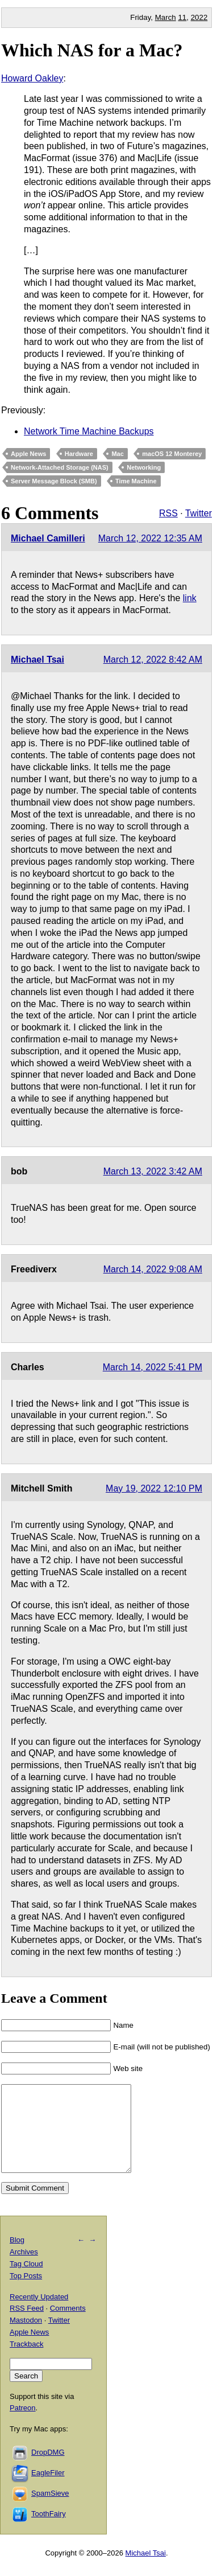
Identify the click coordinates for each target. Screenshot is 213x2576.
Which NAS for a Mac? (91, 50)
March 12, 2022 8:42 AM (152, 659)
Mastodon (26, 2337)
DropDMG (48, 2469)
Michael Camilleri (48, 538)
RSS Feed (27, 2325)
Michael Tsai (37, 659)
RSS (168, 513)
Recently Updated (39, 2314)
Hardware (79, 453)
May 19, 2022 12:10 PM (154, 1488)
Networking (144, 467)
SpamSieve (50, 2510)
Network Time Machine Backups (89, 431)
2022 (199, 17)
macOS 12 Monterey (172, 453)
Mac (117, 453)
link (190, 598)
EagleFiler (48, 2489)
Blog (17, 2257)
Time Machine (136, 481)
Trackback (26, 2361)
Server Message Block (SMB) (54, 481)
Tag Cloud (26, 2281)
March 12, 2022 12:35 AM (150, 538)
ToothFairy (48, 2530)
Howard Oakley (32, 78)
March (165, 17)
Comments (68, 2325)
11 (182, 17)
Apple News (28, 453)
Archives (24, 2269)
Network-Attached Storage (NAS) (59, 467)
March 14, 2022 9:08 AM (152, 1269)
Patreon (23, 2425)
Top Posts (26, 2293)
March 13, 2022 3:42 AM (152, 1171)
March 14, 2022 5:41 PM (152, 1367)
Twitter (198, 513)
